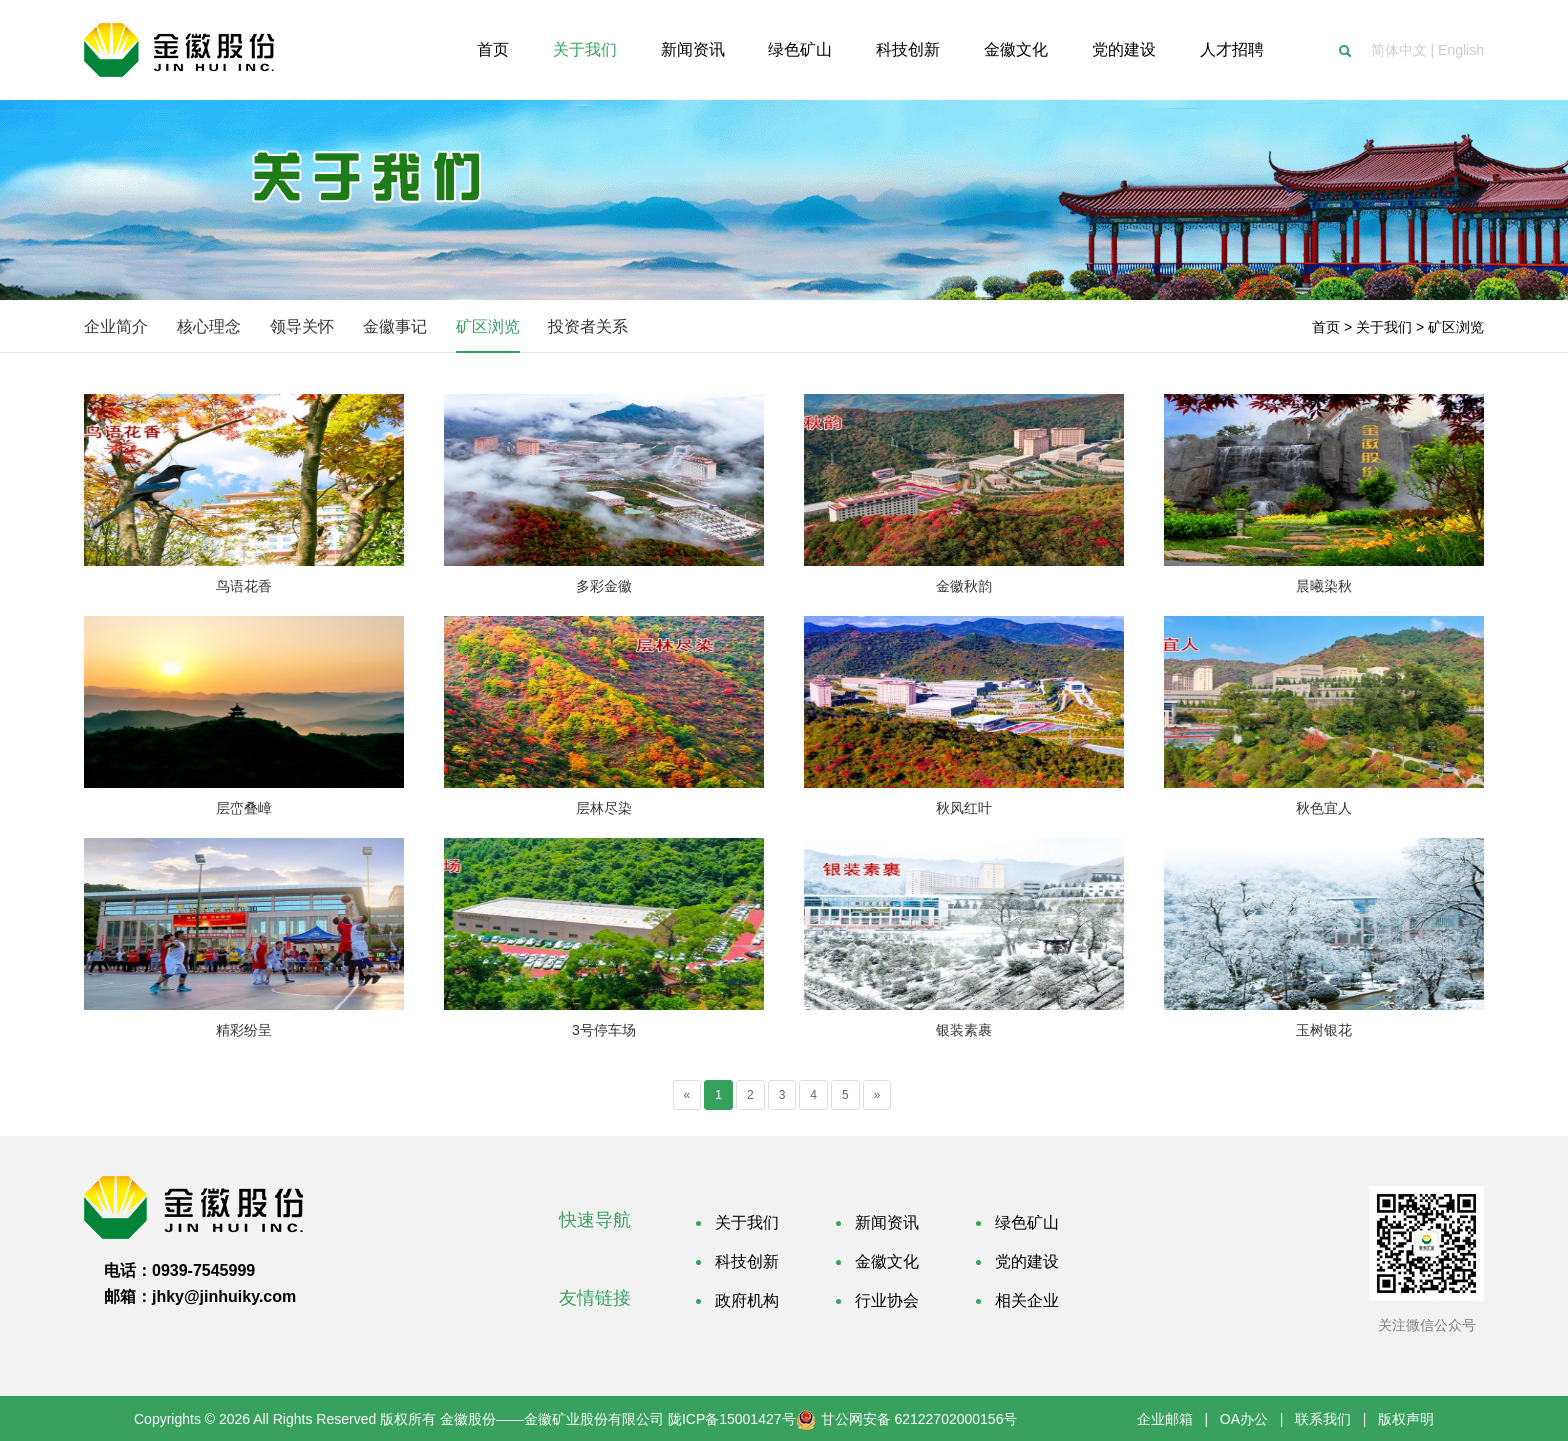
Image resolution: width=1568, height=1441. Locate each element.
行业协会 (887, 1300)
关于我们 (1384, 327)
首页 (1326, 327)
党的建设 (1027, 1261)
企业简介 (116, 326)
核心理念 (209, 326)
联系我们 (1323, 1419)
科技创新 (747, 1261)
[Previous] (687, 1095)
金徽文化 (887, 1261)
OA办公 (1244, 1419)
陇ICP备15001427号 (732, 1419)
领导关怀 (302, 326)
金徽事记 (395, 326)
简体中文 (1399, 50)
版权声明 (1406, 1419)
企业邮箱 (1165, 1419)
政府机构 (747, 1300)
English (1461, 50)
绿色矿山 (1027, 1222)
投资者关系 (588, 326)
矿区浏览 (488, 326)
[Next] (877, 1095)
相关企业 (1027, 1300)
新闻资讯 (887, 1222)
